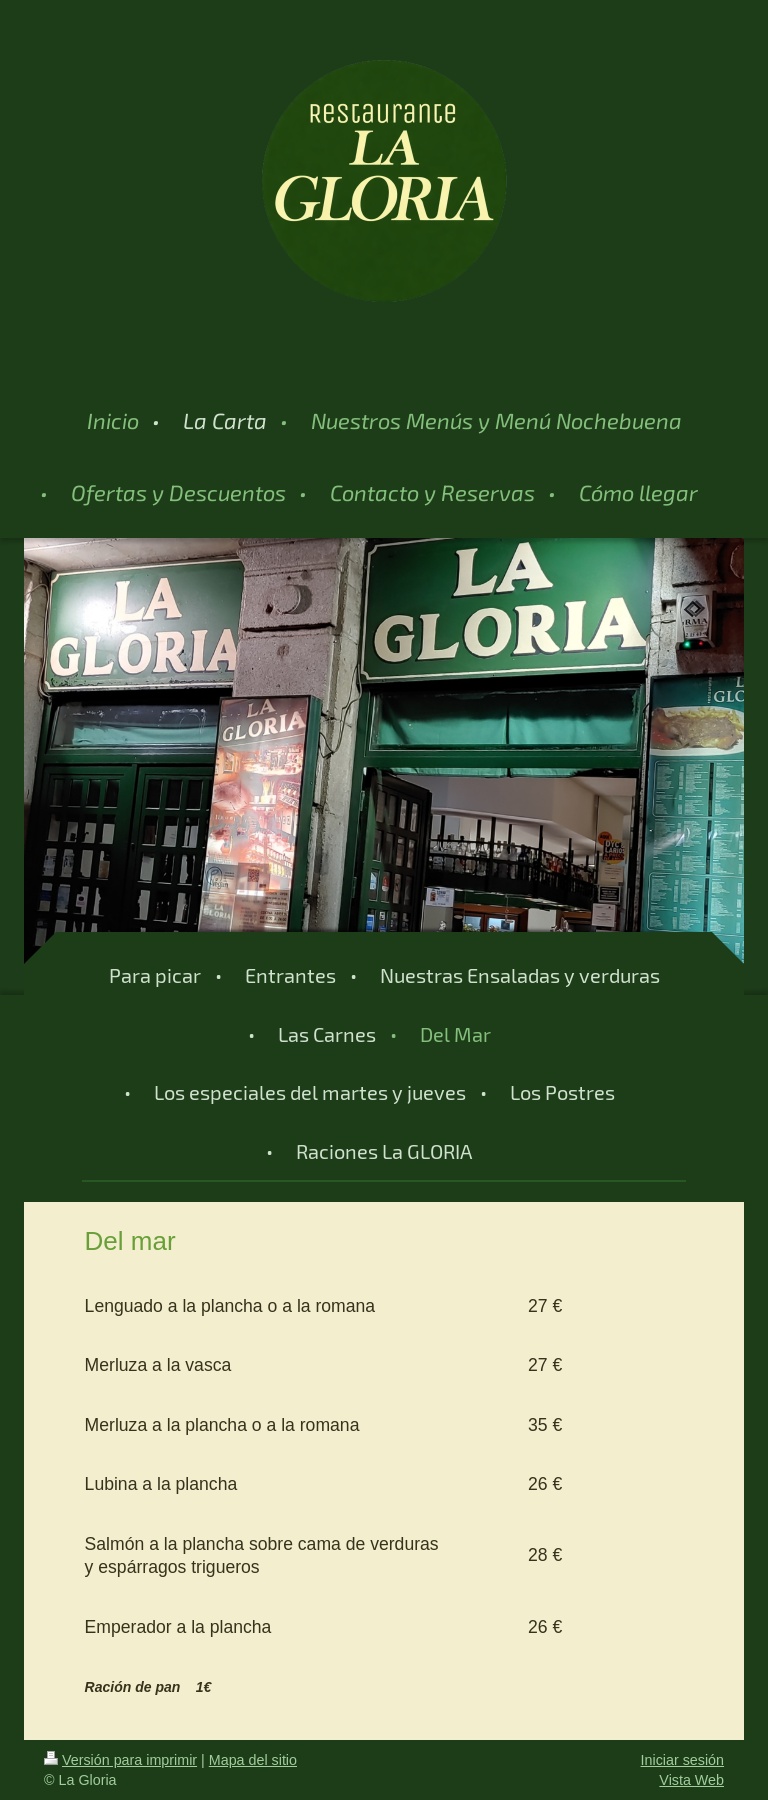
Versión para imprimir (120, 1760)
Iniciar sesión (682, 1760)
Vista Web (691, 1780)
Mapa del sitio (253, 1760)
